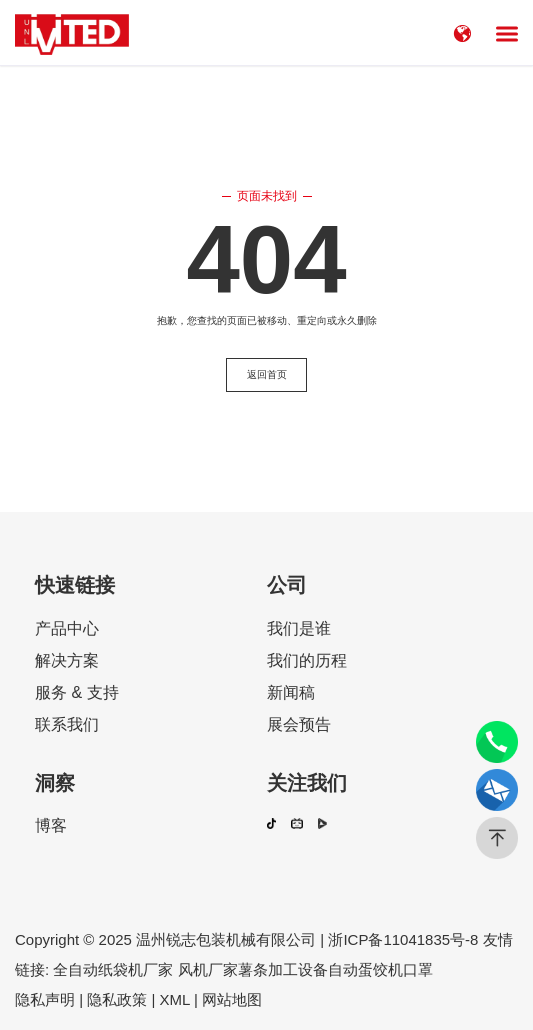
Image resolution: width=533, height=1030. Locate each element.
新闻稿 (291, 693)
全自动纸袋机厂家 (113, 969)
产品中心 (67, 629)
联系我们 (67, 725)
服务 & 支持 (77, 693)
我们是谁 (299, 629)
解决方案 (67, 661)
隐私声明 (45, 999)
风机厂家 (205, 969)
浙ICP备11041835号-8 (403, 939)
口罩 (418, 969)
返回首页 (267, 374)
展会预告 (299, 725)
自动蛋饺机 (365, 969)
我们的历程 (307, 661)
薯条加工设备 (283, 969)
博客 (51, 826)
